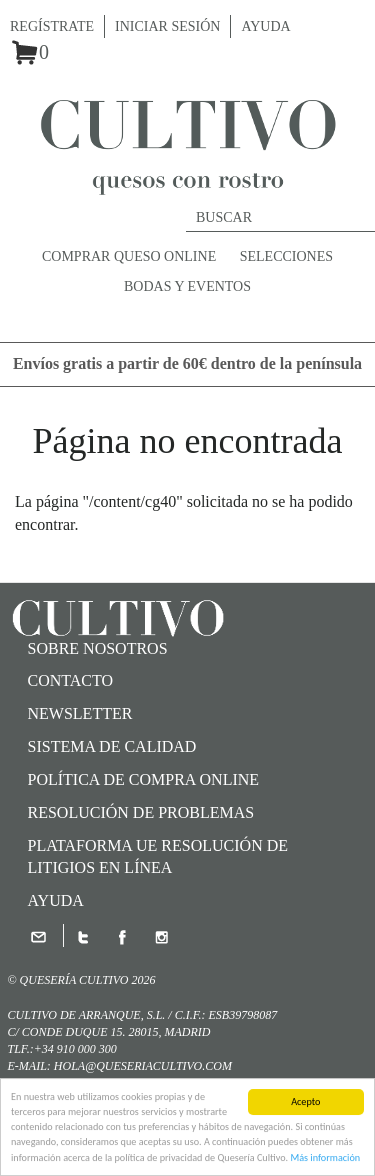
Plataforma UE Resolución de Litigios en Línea (158, 857)
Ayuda (265, 26)
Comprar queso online (129, 256)
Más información (325, 1158)
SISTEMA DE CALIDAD (112, 746)
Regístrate (52, 26)
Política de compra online (144, 779)
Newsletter (80, 713)
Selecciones (286, 256)
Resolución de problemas (141, 812)
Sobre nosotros (98, 648)
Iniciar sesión (167, 26)
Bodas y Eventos (187, 286)
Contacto (71, 680)
